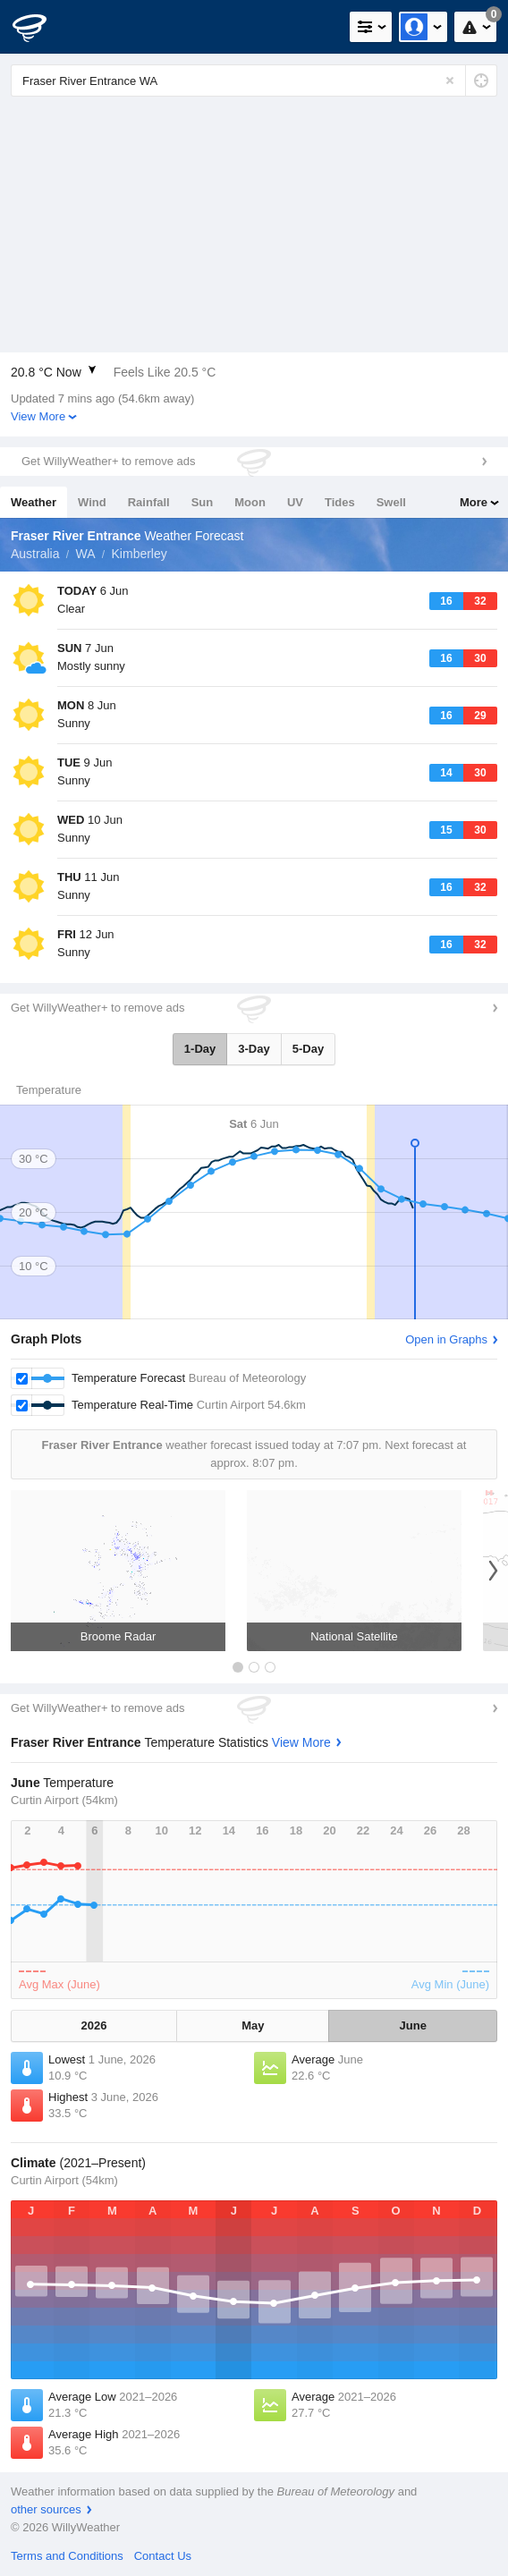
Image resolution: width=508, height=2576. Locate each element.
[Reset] (450, 80)
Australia (35, 554)
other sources (46, 2509)
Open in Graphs (446, 1339)
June (413, 2025)
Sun (202, 502)
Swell (391, 502)
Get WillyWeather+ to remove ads (108, 461)
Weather (33, 502)
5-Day (308, 1048)
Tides (340, 502)
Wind (92, 502)
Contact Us (162, 2556)
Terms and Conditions (67, 2556)
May (252, 2025)
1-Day (200, 1048)
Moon (250, 502)
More (473, 502)
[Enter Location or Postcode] (254, 80)
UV (295, 502)
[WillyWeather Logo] (40, 27)
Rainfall (149, 502)
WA (85, 554)
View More (38, 416)
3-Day (253, 1048)
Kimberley (139, 554)
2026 (94, 2025)
